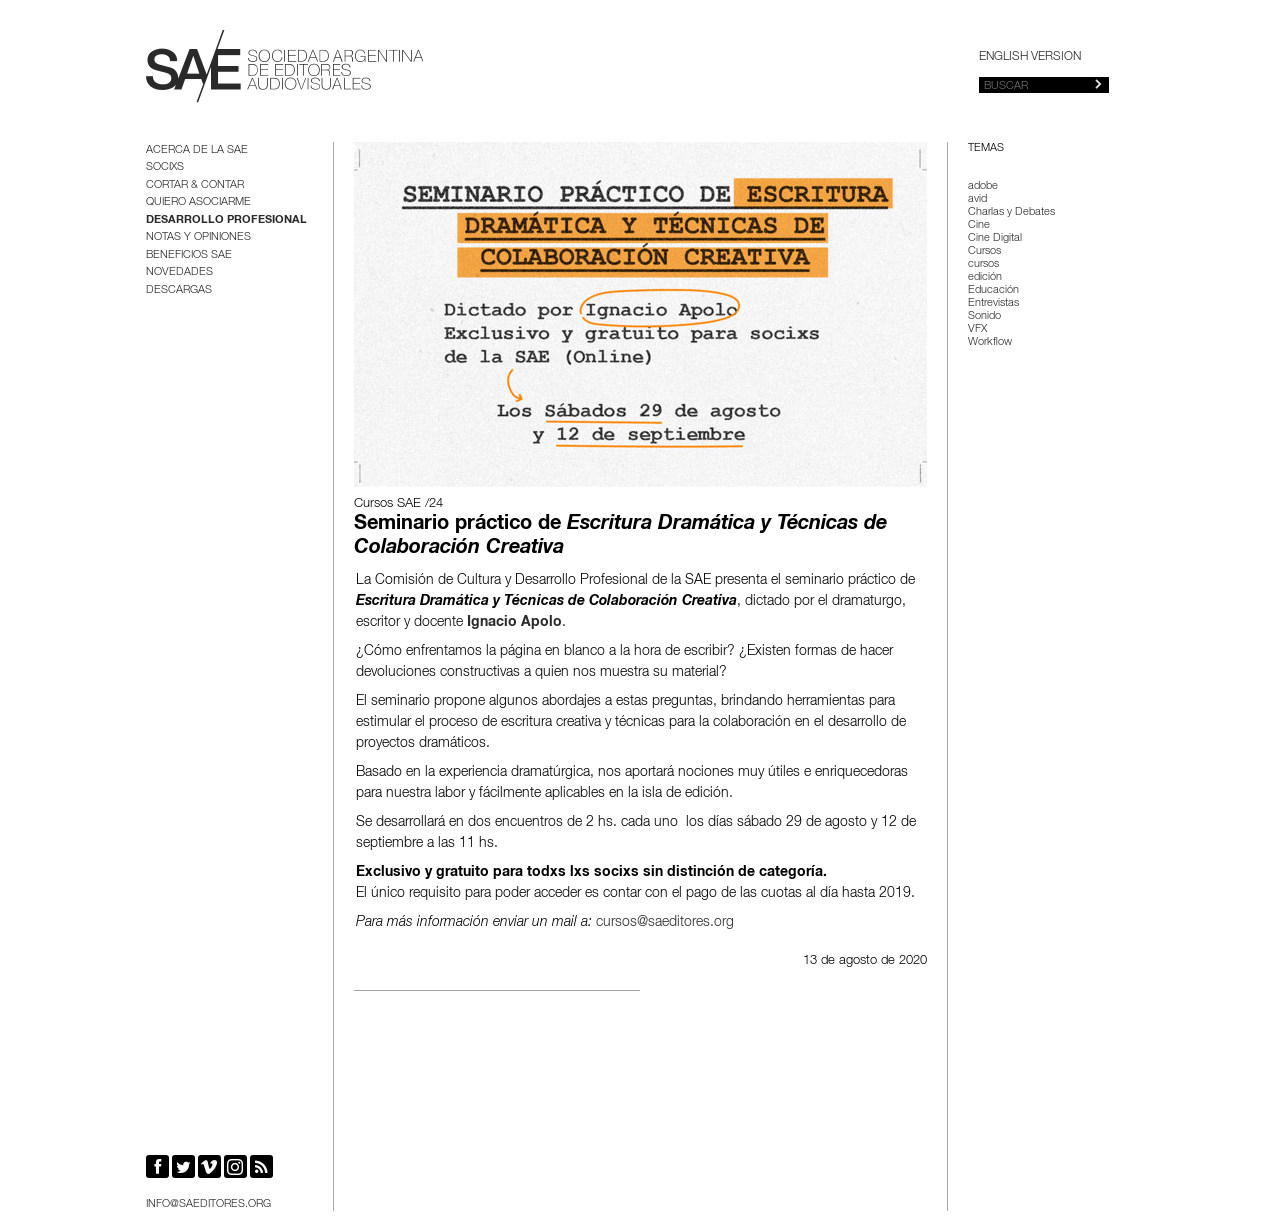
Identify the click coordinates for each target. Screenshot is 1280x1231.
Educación (993, 290)
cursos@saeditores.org (665, 923)
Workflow (990, 342)
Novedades (179, 272)
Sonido (984, 316)
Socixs (165, 167)
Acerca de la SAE (197, 150)
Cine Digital (995, 238)
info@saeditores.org (208, 1204)
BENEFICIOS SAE (189, 255)
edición (985, 277)
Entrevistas (993, 303)
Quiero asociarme (198, 202)
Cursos (984, 251)
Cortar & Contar (195, 185)
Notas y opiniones (198, 237)
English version (1030, 57)
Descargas (179, 290)
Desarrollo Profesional (226, 220)
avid (977, 199)
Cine (979, 225)
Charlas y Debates (1011, 212)
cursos (983, 264)
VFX (977, 329)
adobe (983, 186)
